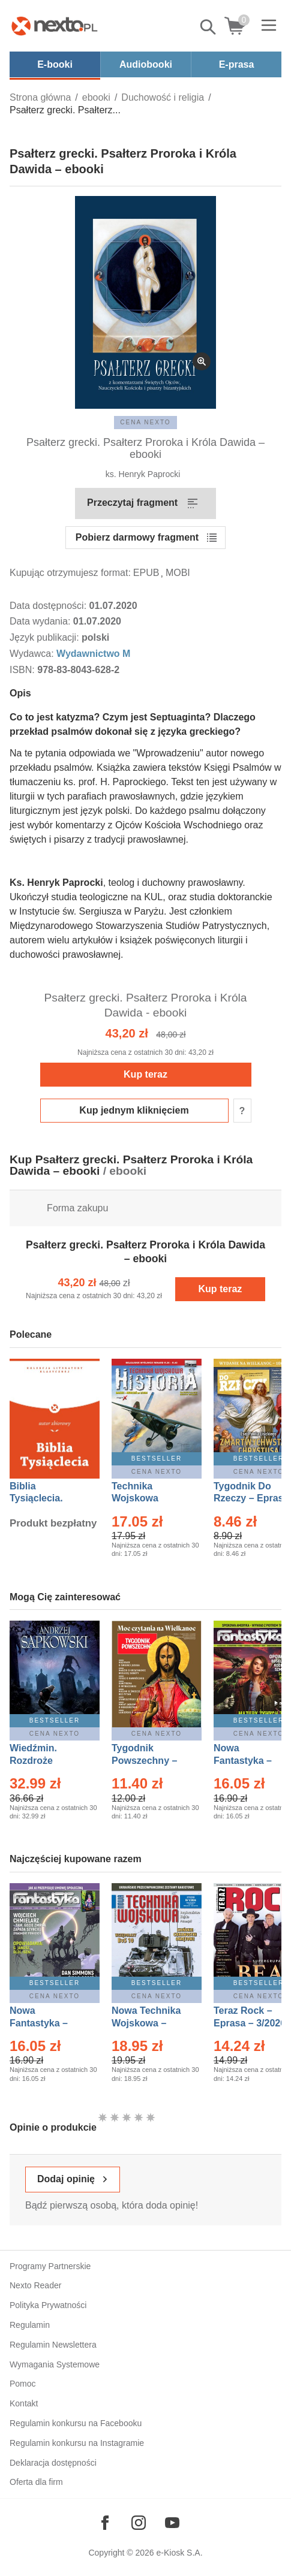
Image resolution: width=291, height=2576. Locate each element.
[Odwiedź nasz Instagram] (138, 2522)
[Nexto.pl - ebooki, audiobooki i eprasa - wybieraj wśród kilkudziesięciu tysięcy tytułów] (55, 26)
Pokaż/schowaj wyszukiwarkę (209, 27)
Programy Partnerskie (50, 2266)
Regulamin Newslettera (53, 2344)
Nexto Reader (35, 2285)
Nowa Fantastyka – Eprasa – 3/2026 (250, 1760)
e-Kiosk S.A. (180, 2552)
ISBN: (23, 670)
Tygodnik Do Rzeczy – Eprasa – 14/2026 (251, 1498)
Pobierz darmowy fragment (137, 537)
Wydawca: (33, 653)
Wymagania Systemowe (55, 2364)
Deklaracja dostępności (53, 2463)
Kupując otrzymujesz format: (70, 573)
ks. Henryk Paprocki (143, 474)
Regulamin (30, 2325)
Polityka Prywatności (48, 2305)
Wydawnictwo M (93, 653)
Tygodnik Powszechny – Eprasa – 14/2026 (150, 1760)
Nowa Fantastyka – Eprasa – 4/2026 (46, 2023)
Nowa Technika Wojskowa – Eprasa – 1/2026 (148, 2023)
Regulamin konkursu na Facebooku (76, 2423)
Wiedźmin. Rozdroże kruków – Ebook (46, 1760)
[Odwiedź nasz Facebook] (105, 2522)
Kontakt (24, 2403)
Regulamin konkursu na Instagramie (77, 2443)
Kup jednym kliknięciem (133, 1110)
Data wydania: (41, 621)
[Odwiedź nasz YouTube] (172, 2522)
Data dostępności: (49, 606)
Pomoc (23, 2383)
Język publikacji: (46, 637)
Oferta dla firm (36, 2482)
